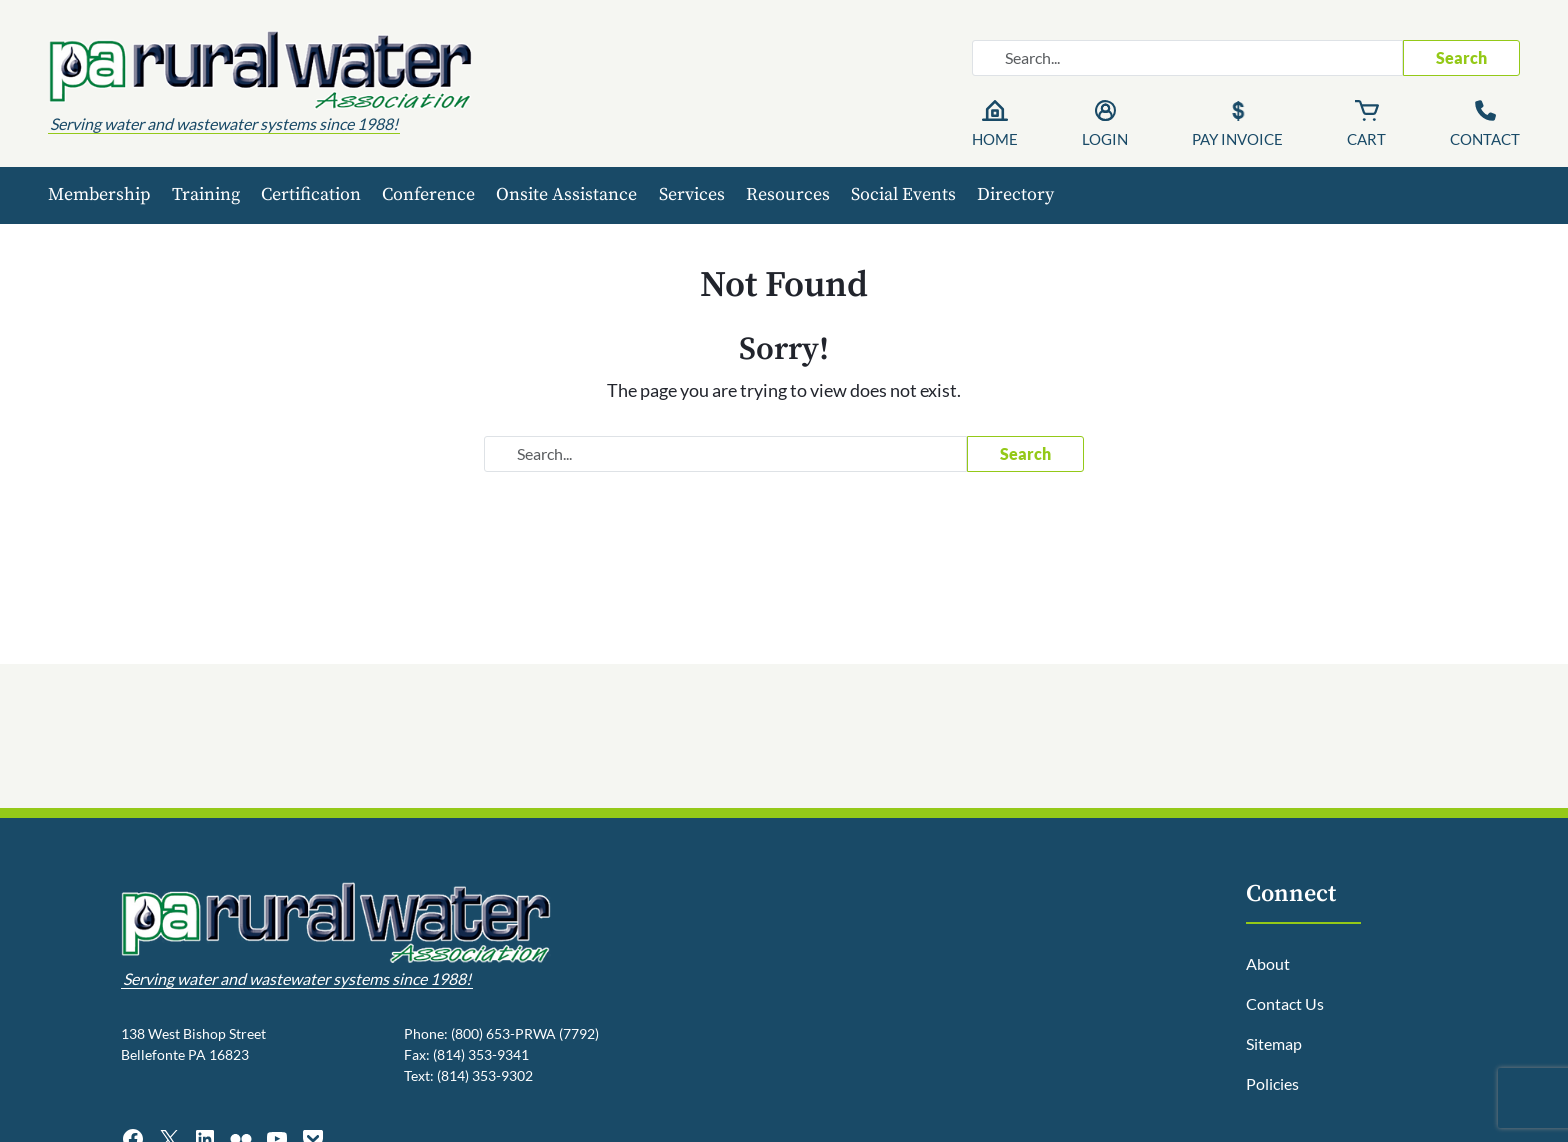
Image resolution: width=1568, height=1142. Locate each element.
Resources (788, 194)
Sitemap (1274, 1043)
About (1268, 963)
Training (206, 194)
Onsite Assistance (566, 194)
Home (995, 139)
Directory (1015, 194)
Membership (99, 194)
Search (1461, 57)
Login (1105, 139)
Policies (1272, 1083)
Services (692, 194)
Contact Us (1285, 1003)
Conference (428, 194)
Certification (311, 194)
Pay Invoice (1237, 139)
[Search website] (1187, 58)
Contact (1485, 139)
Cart (1366, 139)
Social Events (903, 194)
